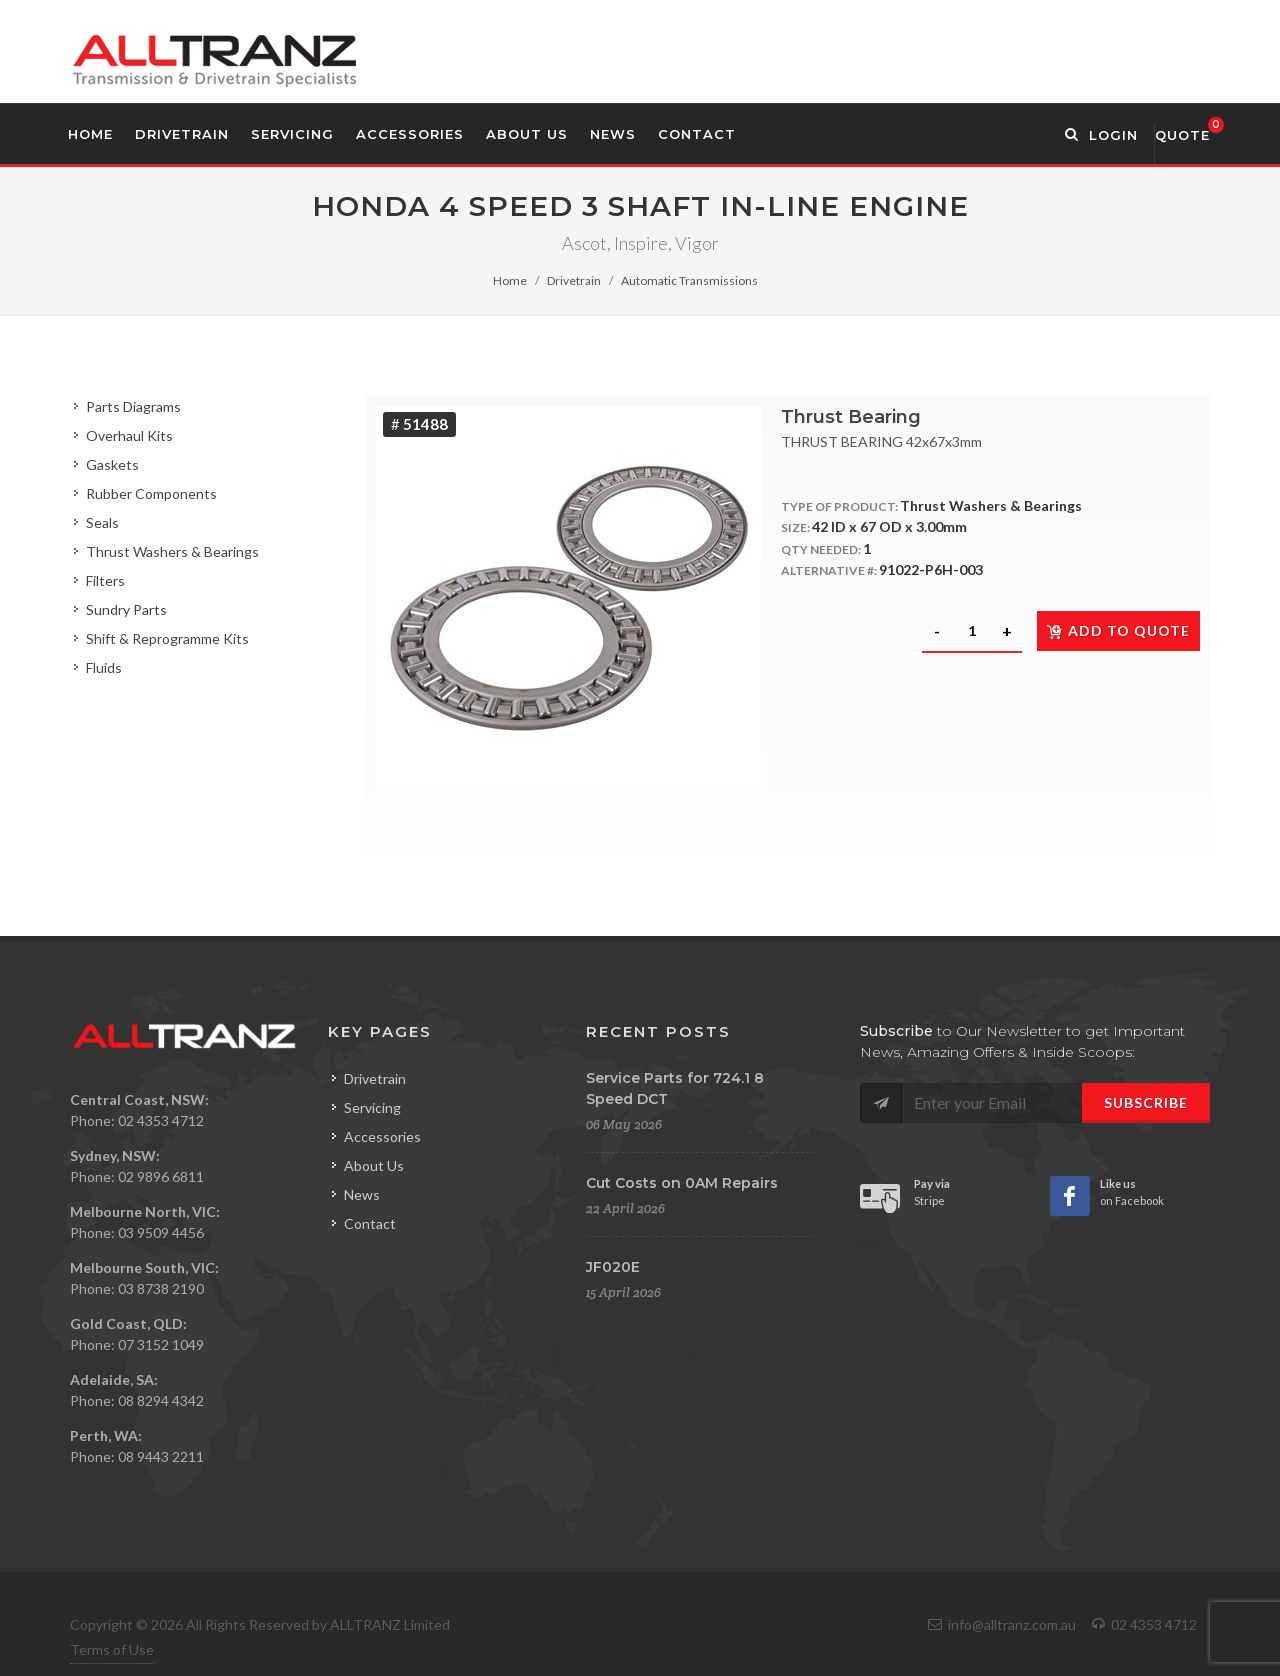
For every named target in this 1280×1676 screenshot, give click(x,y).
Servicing (372, 1107)
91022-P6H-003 (931, 569)
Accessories (382, 1136)
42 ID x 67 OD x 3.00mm (889, 526)
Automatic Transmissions (689, 280)
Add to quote (1118, 630)
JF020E (613, 1267)
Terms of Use (112, 1649)
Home (510, 280)
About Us (374, 1165)
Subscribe (1146, 1102)
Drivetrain (574, 280)
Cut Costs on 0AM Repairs (682, 1183)
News (362, 1194)
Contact (370, 1223)
